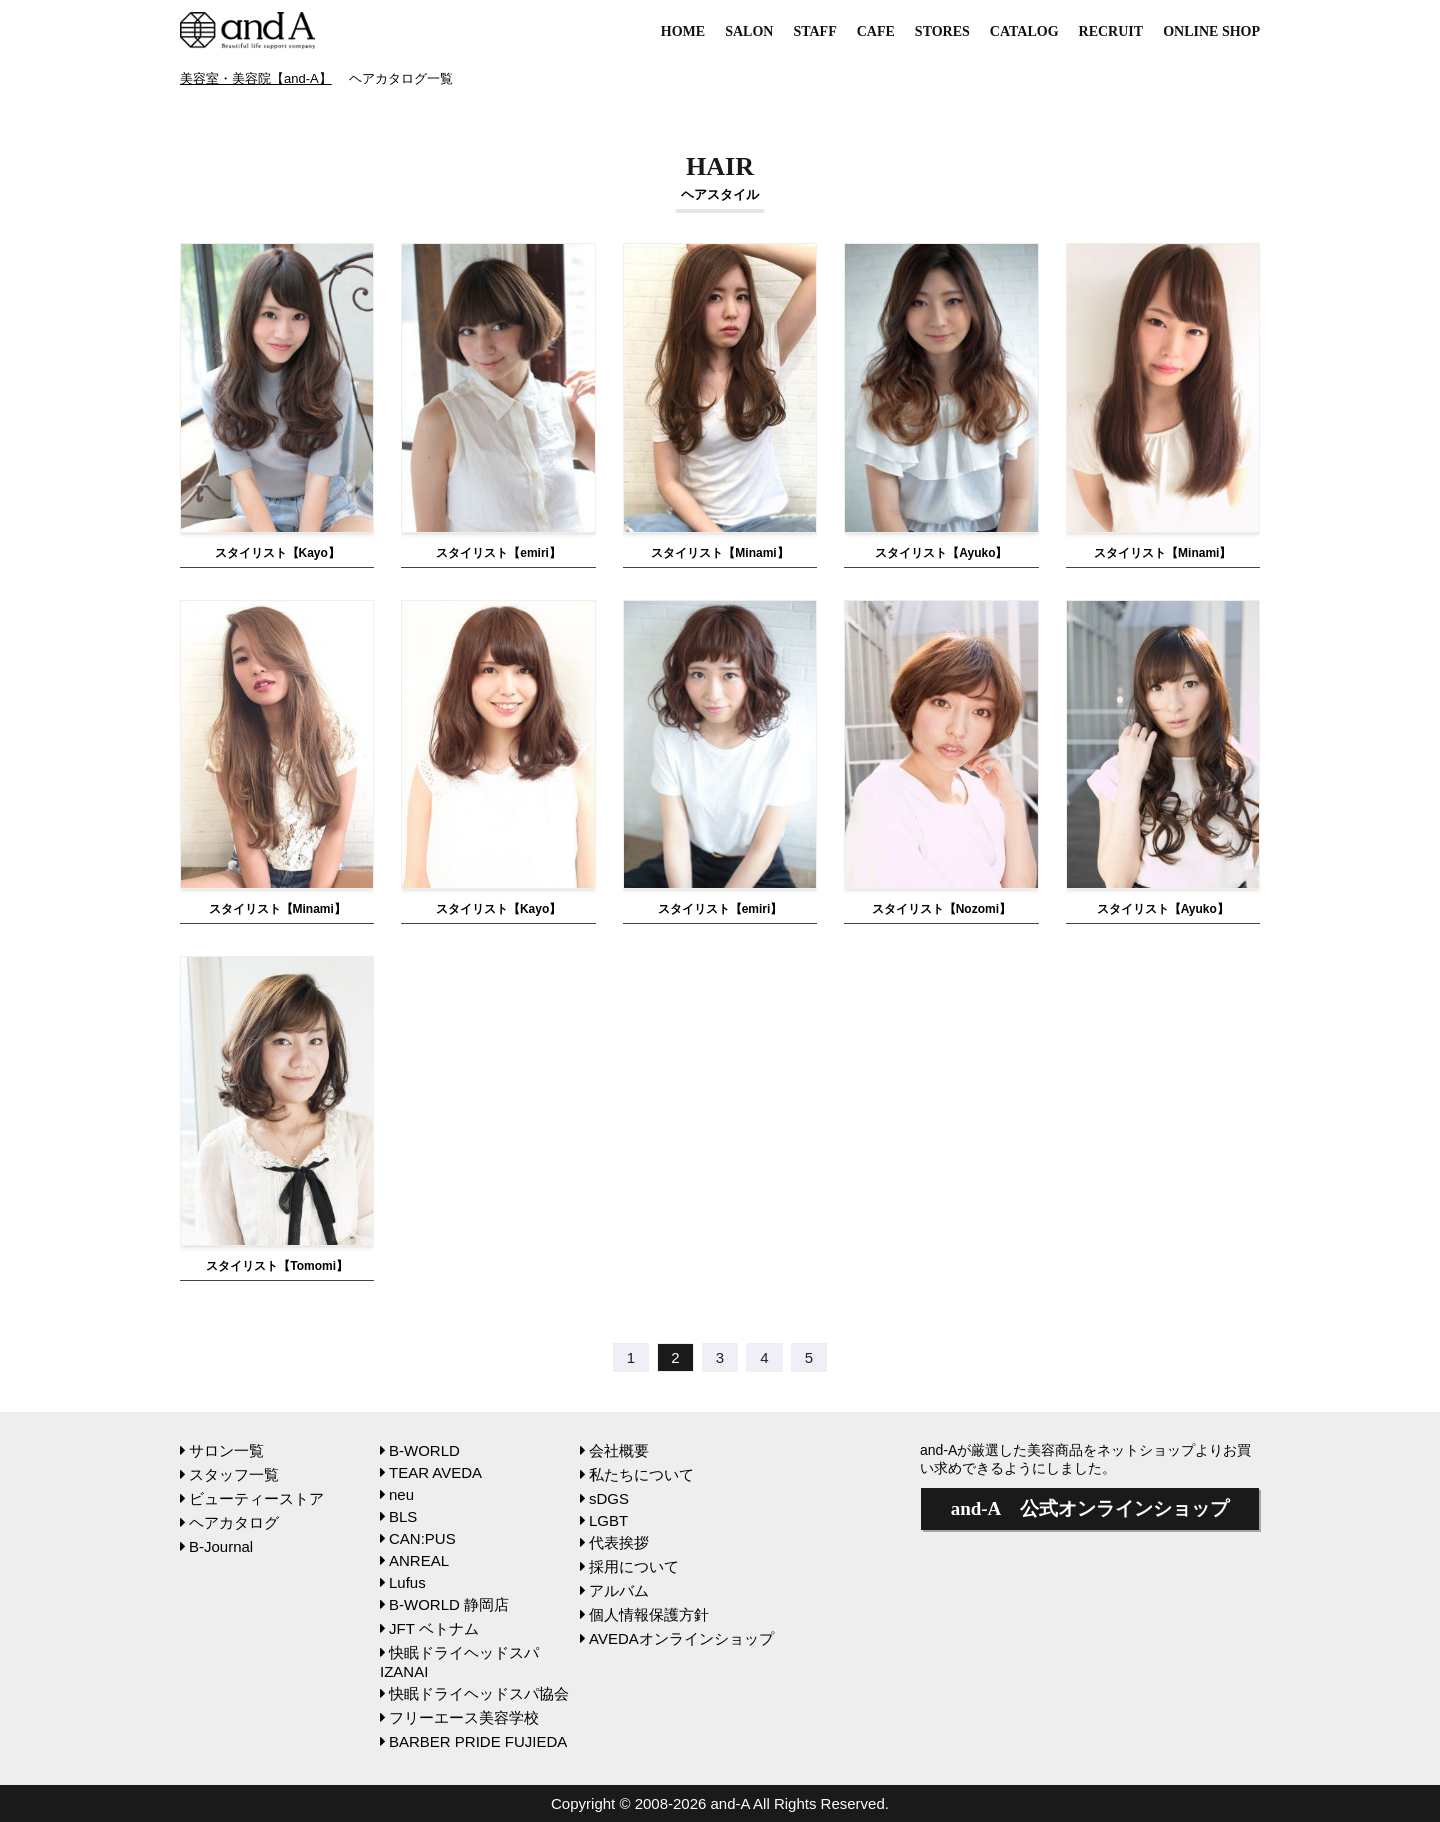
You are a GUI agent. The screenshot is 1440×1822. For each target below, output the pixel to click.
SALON (749, 31)
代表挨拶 (614, 1542)
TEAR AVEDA (431, 1472)
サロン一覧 (222, 1450)
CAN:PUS (418, 1538)
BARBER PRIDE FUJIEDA (473, 1741)
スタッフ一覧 (229, 1474)
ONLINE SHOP (1211, 31)
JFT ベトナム (429, 1628)
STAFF (814, 31)
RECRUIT (1111, 31)
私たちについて (637, 1474)
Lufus (403, 1582)
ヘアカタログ (229, 1522)
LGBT (604, 1520)
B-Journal (216, 1546)
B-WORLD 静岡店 (444, 1604)
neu (397, 1494)
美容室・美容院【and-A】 (256, 78)
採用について (629, 1566)
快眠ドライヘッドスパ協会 (474, 1693)
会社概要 (614, 1450)
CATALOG (1024, 31)
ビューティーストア (252, 1498)
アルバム (614, 1590)
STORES (942, 31)
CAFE (876, 31)
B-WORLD (420, 1450)
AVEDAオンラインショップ (677, 1638)
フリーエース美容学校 (459, 1717)
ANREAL (414, 1560)
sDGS (604, 1498)
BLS (398, 1516)
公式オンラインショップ (1090, 1508)
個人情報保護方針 (644, 1614)
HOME (683, 31)
